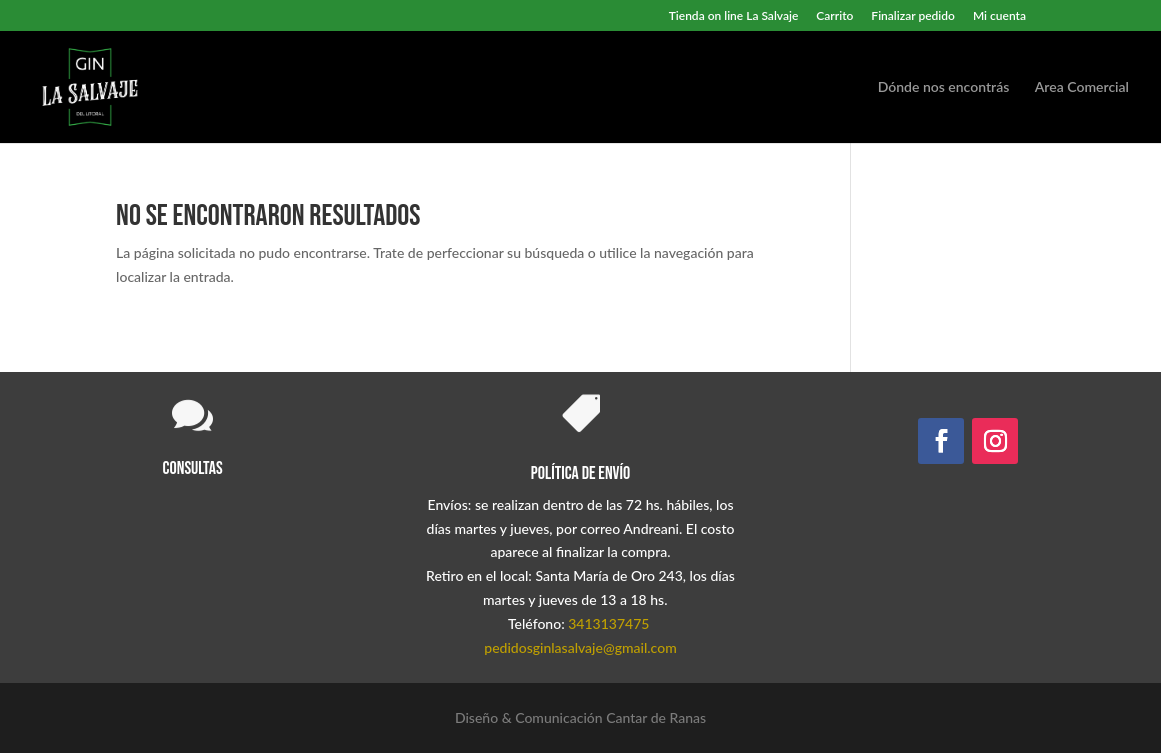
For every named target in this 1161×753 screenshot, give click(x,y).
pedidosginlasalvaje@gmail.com (580, 647)
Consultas (193, 468)
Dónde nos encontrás (944, 87)
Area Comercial (1082, 87)
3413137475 (608, 623)
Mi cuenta (999, 16)
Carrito (834, 16)
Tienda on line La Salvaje (734, 16)
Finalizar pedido (913, 16)
